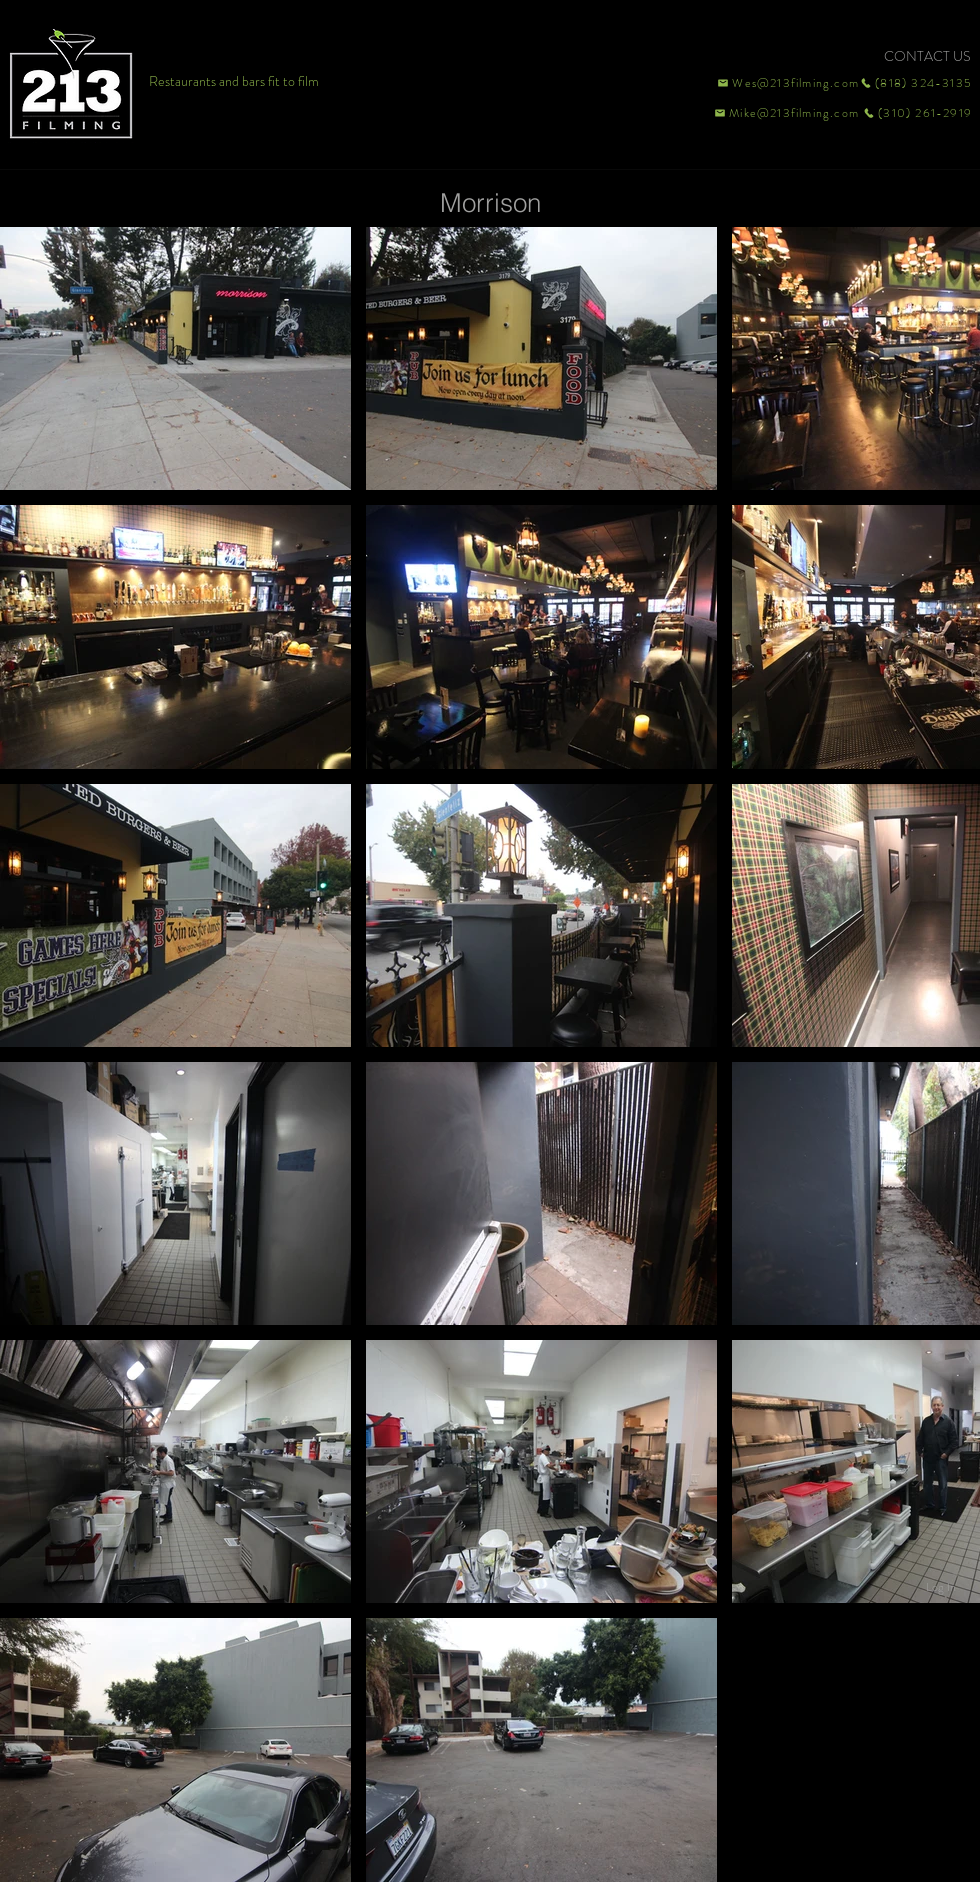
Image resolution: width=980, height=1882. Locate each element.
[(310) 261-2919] (916, 113)
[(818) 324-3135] (916, 83)
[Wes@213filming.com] (787, 83)
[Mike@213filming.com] (782, 113)
